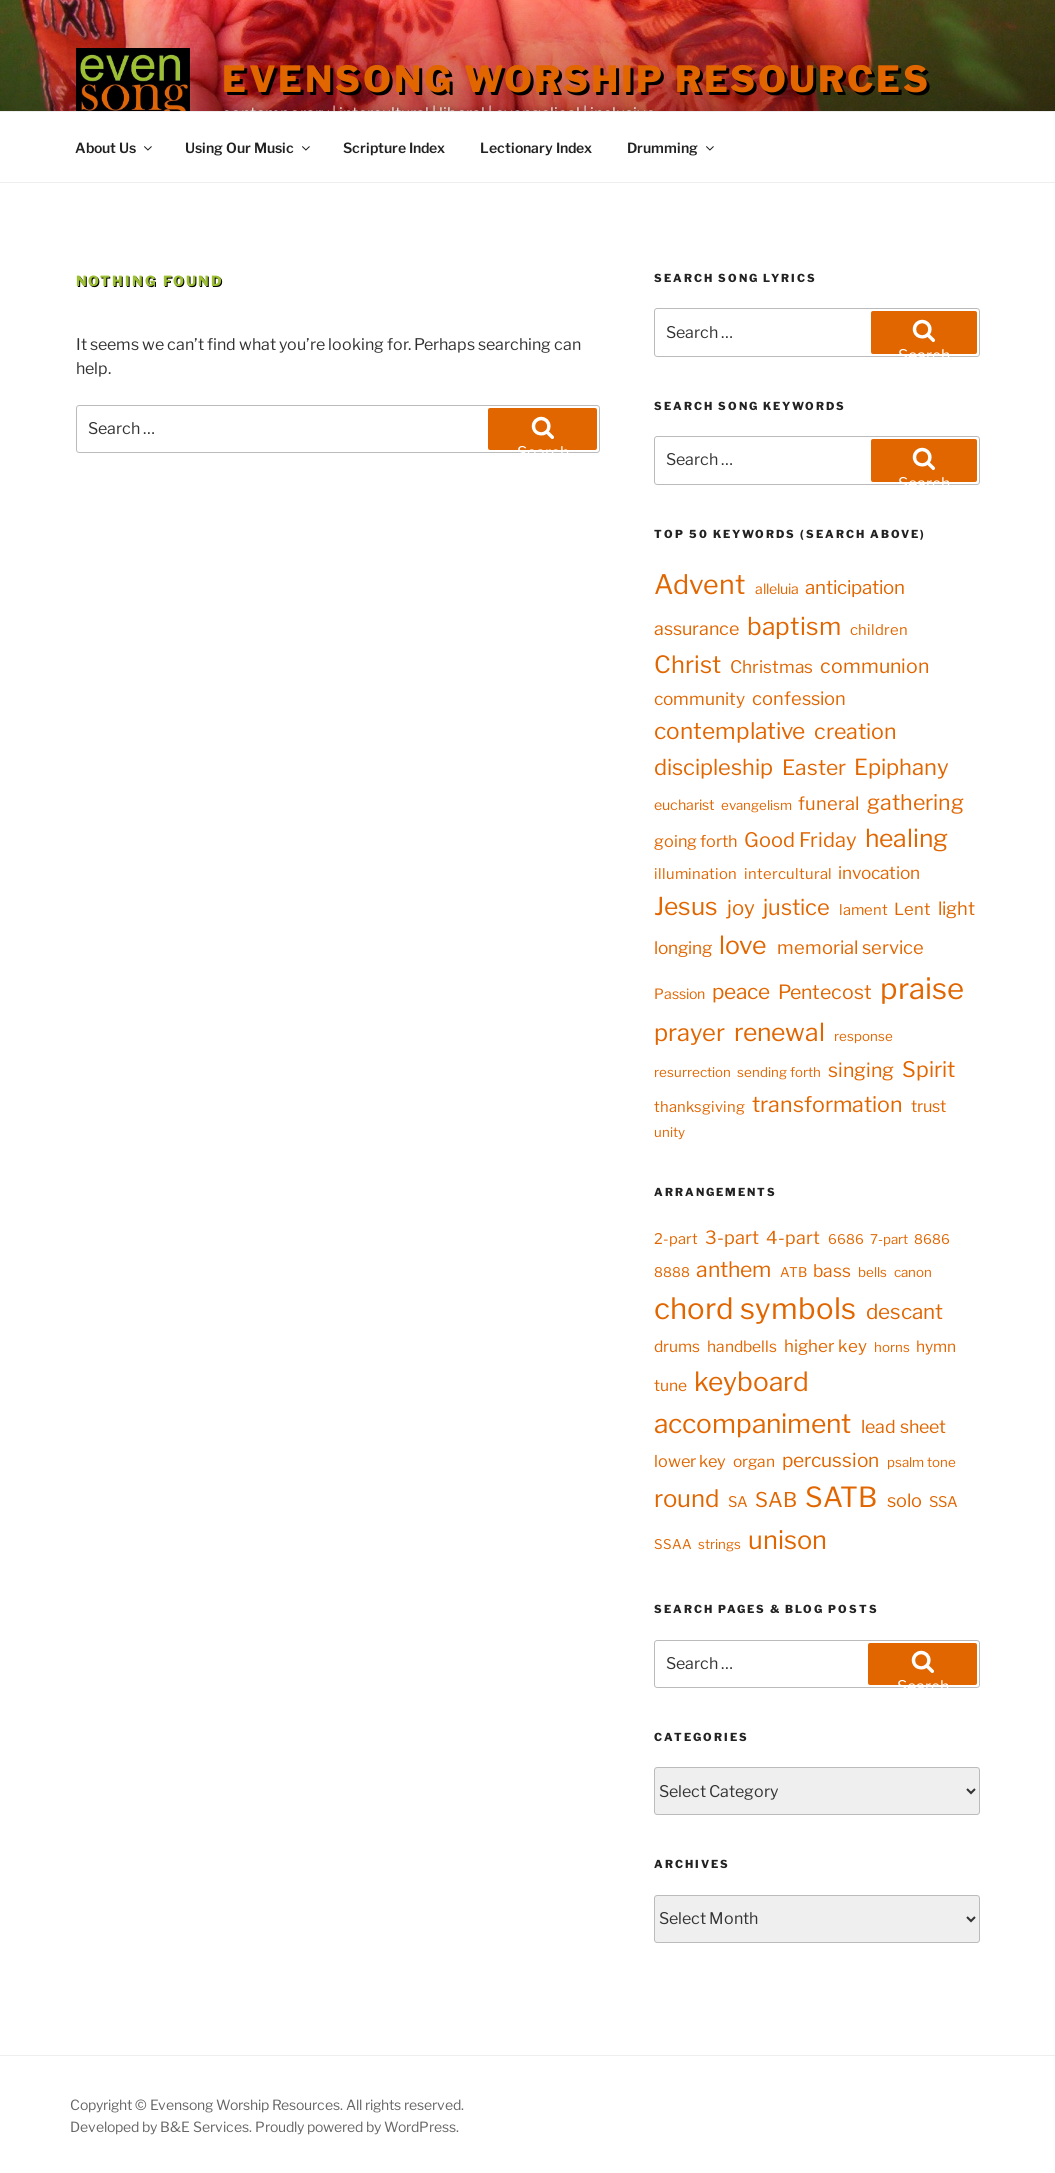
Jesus (686, 906)
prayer (689, 1032)
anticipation (855, 587)
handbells (742, 1346)
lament (863, 910)
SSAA (673, 1544)
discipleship (713, 767)
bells (872, 1272)
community (699, 698)
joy (741, 907)
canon (913, 1272)
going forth (695, 841)
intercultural (788, 874)
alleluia (777, 588)
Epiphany (901, 767)
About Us (115, 147)
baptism (794, 626)
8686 (932, 1239)
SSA (943, 1502)
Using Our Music (249, 147)
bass (832, 1270)
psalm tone (921, 1462)
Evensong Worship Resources (576, 79)
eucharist (684, 804)
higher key (825, 1346)
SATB (841, 1497)
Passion (679, 993)
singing (861, 1070)
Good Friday (800, 840)
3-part (732, 1237)
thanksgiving (699, 1107)
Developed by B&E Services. (162, 2126)
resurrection (692, 1072)
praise (922, 988)
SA (738, 1502)
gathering (915, 802)
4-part (793, 1237)
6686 (846, 1239)
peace (741, 991)
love (743, 945)
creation (855, 731)
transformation (827, 1104)
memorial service (850, 947)
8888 (672, 1272)
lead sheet (903, 1426)
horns (892, 1347)
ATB (793, 1272)
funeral (828, 803)
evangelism (756, 805)
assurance (696, 628)
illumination (695, 874)
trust (928, 1106)
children (879, 630)
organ (754, 1461)
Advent (699, 584)
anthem (733, 1269)
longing (683, 947)
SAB (776, 1499)
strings (719, 1544)
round (686, 1498)
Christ (687, 664)
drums (677, 1346)
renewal (779, 1032)
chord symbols (755, 1308)
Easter (814, 767)
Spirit (928, 1069)
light (956, 908)
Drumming (672, 147)
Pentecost (825, 992)
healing (906, 838)
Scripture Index (394, 147)
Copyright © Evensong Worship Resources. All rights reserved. (267, 2104)
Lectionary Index (536, 147)
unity (669, 1132)
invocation (879, 872)
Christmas (771, 666)
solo (904, 1500)
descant (904, 1311)
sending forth (779, 1072)
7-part (889, 1239)
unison (787, 1539)
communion (874, 666)
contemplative (729, 731)
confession (799, 698)
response (863, 1036)
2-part (676, 1239)
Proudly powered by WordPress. (357, 2126)
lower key (690, 1461)
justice (796, 907)
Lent (912, 909)
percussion (830, 1460)
